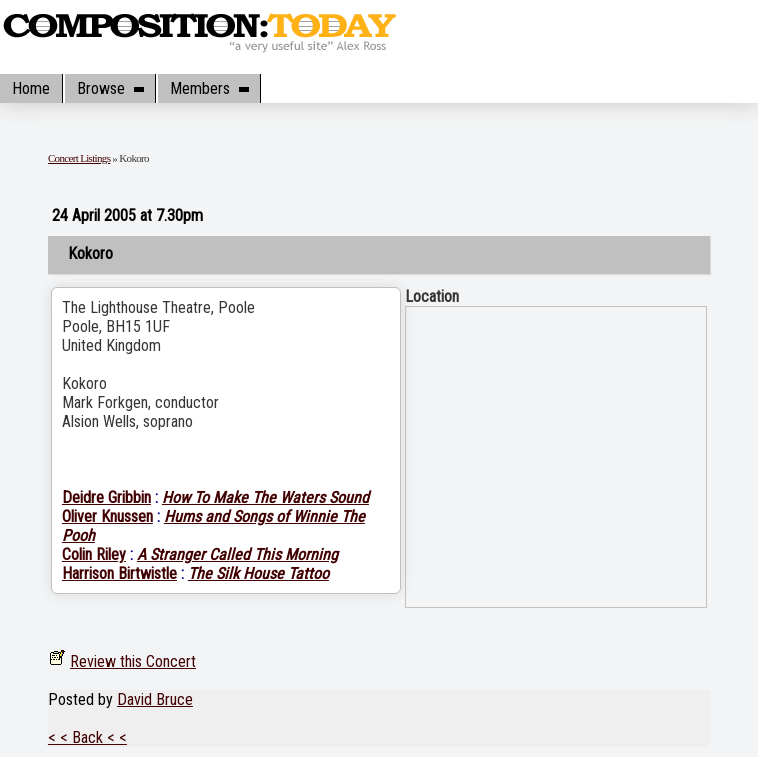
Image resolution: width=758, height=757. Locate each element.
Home (31, 88)
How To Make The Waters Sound (265, 497)
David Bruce (155, 699)
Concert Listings (79, 158)
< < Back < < (87, 737)
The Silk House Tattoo (258, 573)
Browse (110, 88)
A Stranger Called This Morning (237, 554)
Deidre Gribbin (106, 497)
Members (209, 88)
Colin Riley (94, 554)
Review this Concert (133, 661)
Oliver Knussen (107, 516)
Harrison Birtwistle (119, 573)
